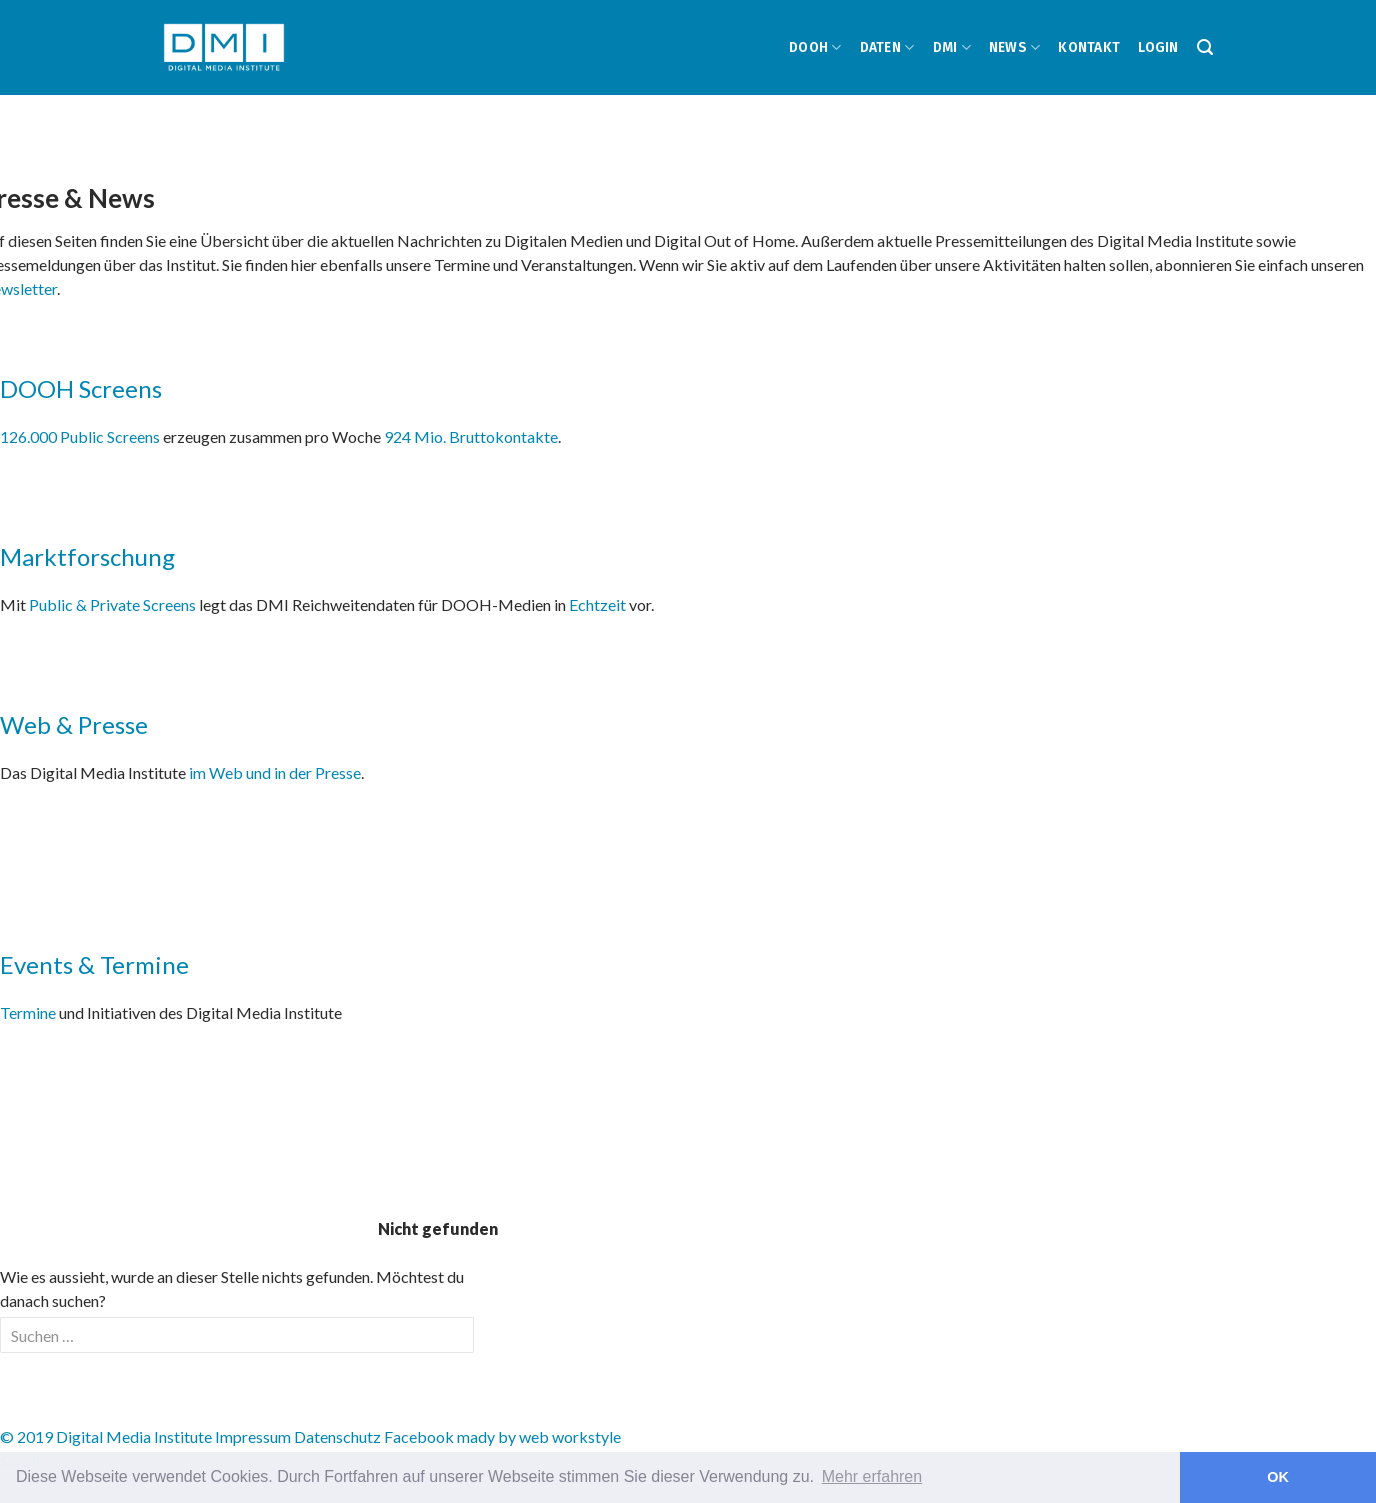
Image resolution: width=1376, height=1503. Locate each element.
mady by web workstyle (539, 1436)
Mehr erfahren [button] (872, 1476)
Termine (28, 1012)
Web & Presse (74, 724)
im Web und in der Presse (275, 772)
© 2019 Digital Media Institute (106, 1436)
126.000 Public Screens (81, 436)
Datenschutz (337, 1436)
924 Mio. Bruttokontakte (471, 436)
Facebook (419, 1436)
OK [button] (1278, 1477)
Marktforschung (87, 556)
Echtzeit (597, 604)
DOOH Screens (81, 388)
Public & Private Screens (112, 604)
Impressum (253, 1436)
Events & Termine (94, 964)
